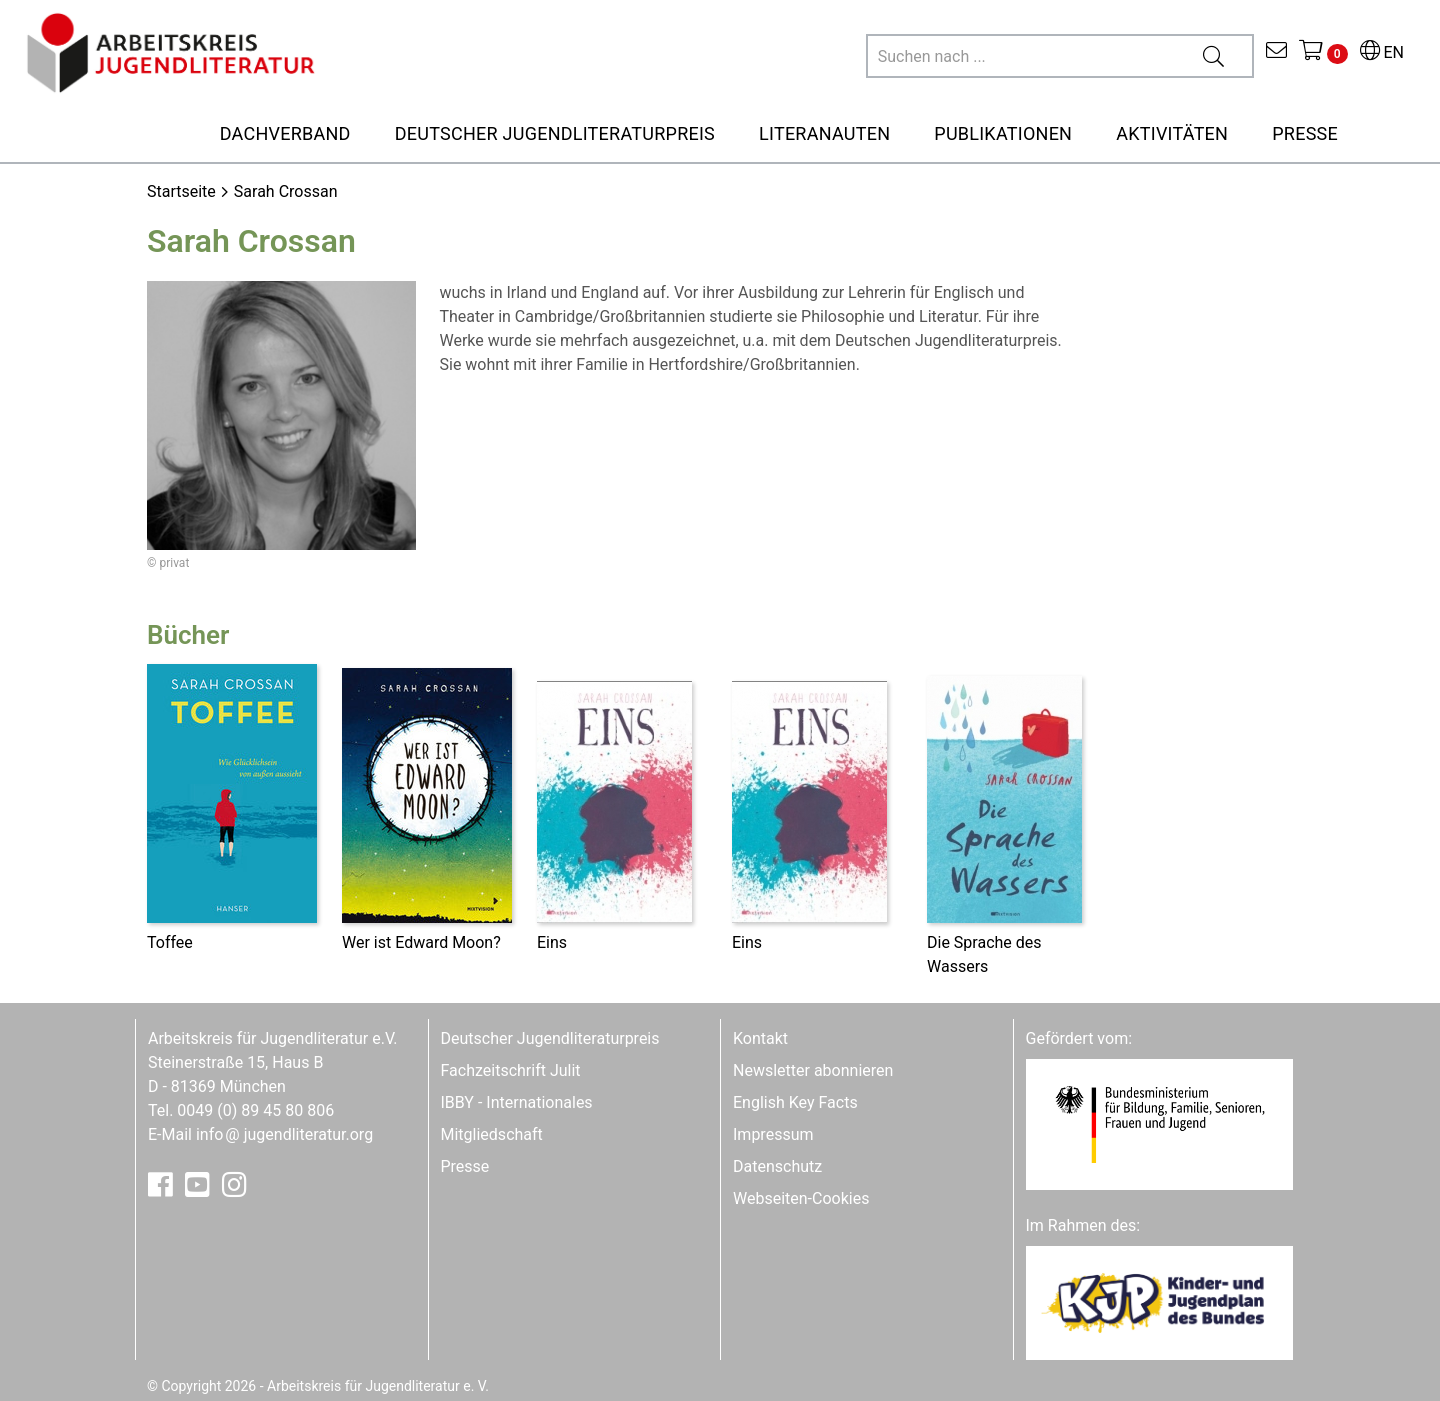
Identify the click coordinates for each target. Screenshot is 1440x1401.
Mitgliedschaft (492, 1134)
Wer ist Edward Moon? (421, 942)
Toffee (170, 942)
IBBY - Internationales (517, 1102)
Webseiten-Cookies (801, 1198)
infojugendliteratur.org (284, 1134)
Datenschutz (777, 1166)
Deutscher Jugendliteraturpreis (550, 1038)
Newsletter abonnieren (813, 1070)
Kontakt (760, 1038)
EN (1382, 52)
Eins (552, 942)
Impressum (773, 1134)
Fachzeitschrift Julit (511, 1070)
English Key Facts (795, 1102)
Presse (465, 1166)
